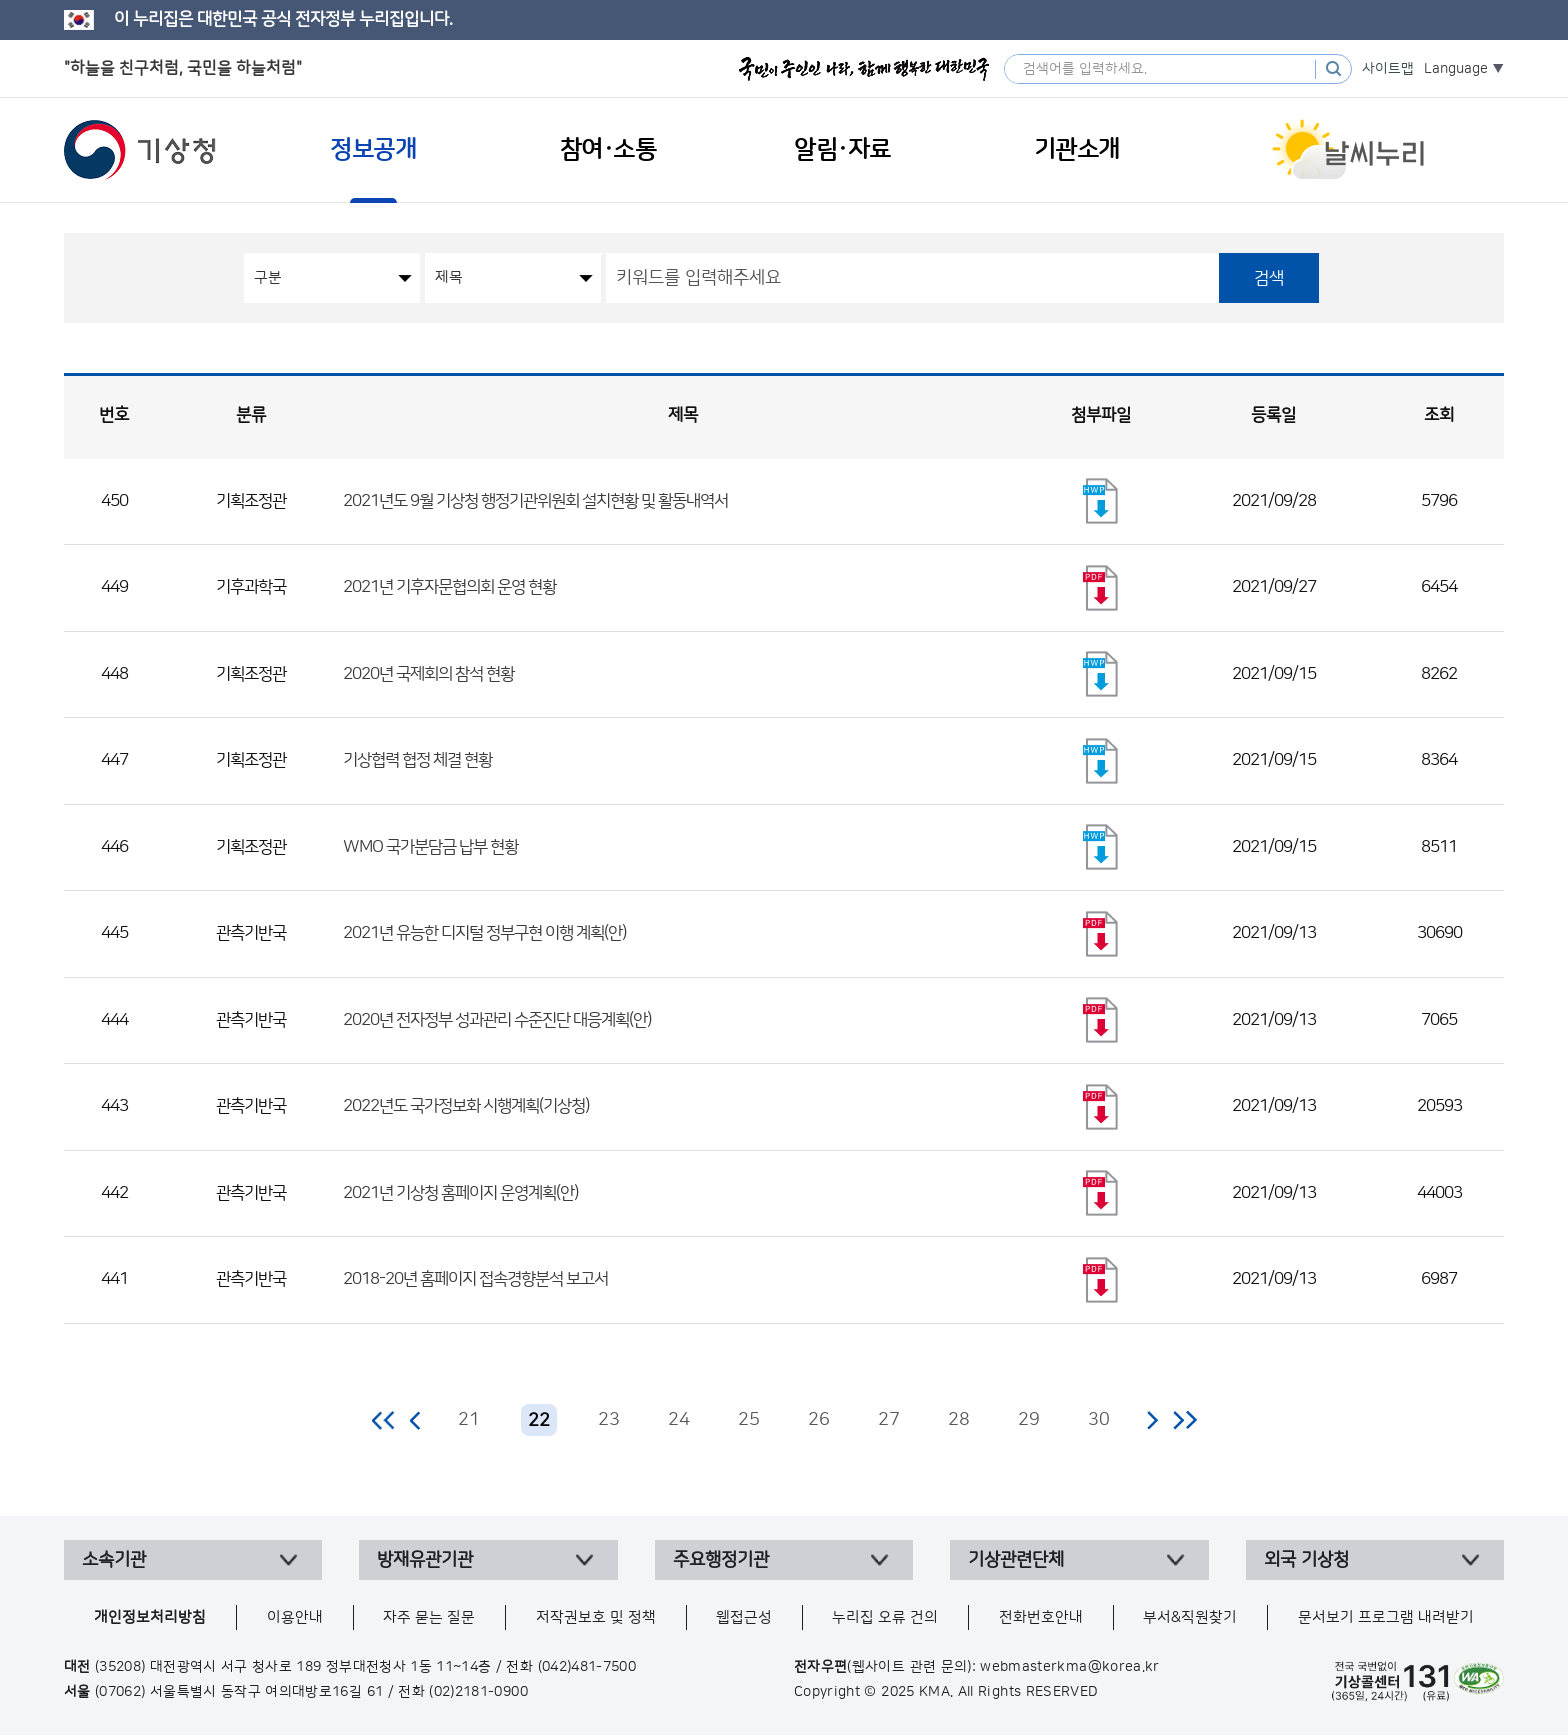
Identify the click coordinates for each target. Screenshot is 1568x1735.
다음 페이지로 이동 (1152, 1420)
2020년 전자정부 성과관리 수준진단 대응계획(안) (497, 1020)
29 (1029, 1420)
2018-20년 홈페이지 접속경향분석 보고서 (475, 1279)
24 (679, 1420)
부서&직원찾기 (1190, 1617)
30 (1099, 1420)
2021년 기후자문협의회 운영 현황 (449, 587)
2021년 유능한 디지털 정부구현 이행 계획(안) (484, 933)
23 (609, 1420)
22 (539, 1421)
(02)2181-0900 (478, 1692)
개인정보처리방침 (150, 1617)
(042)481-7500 (587, 1667)
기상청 (140, 150)
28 (959, 1420)
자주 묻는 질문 (429, 1617)
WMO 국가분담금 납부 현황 (430, 847)
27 (889, 1420)
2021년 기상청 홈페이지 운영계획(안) (460, 1193)
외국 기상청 (1306, 1560)
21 (469, 1420)
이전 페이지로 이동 (416, 1420)
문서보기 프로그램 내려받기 (1386, 1617)
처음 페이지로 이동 (384, 1420)
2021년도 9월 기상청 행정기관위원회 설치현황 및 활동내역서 (535, 501)
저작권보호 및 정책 (596, 1617)
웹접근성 (744, 1617)
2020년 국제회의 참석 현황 (428, 674)
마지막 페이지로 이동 (1184, 1420)
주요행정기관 (721, 1560)
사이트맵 (1388, 69)
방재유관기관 (425, 1560)
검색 (1269, 278)
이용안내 (295, 1617)
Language (1456, 69)
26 (819, 1420)
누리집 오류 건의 (885, 1617)
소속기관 (114, 1560)
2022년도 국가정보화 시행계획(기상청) (466, 1106)
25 (749, 1420)
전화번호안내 (1041, 1617)
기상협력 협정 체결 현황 (417, 760)
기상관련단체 (1016, 1560)
